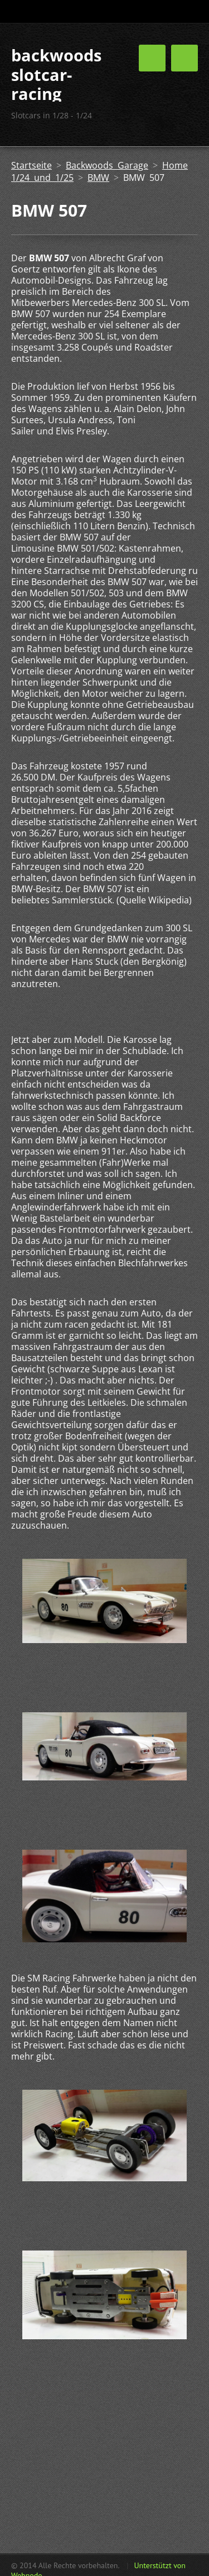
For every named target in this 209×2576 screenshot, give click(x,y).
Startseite (31, 165)
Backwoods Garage (107, 165)
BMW (98, 177)
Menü (184, 58)
